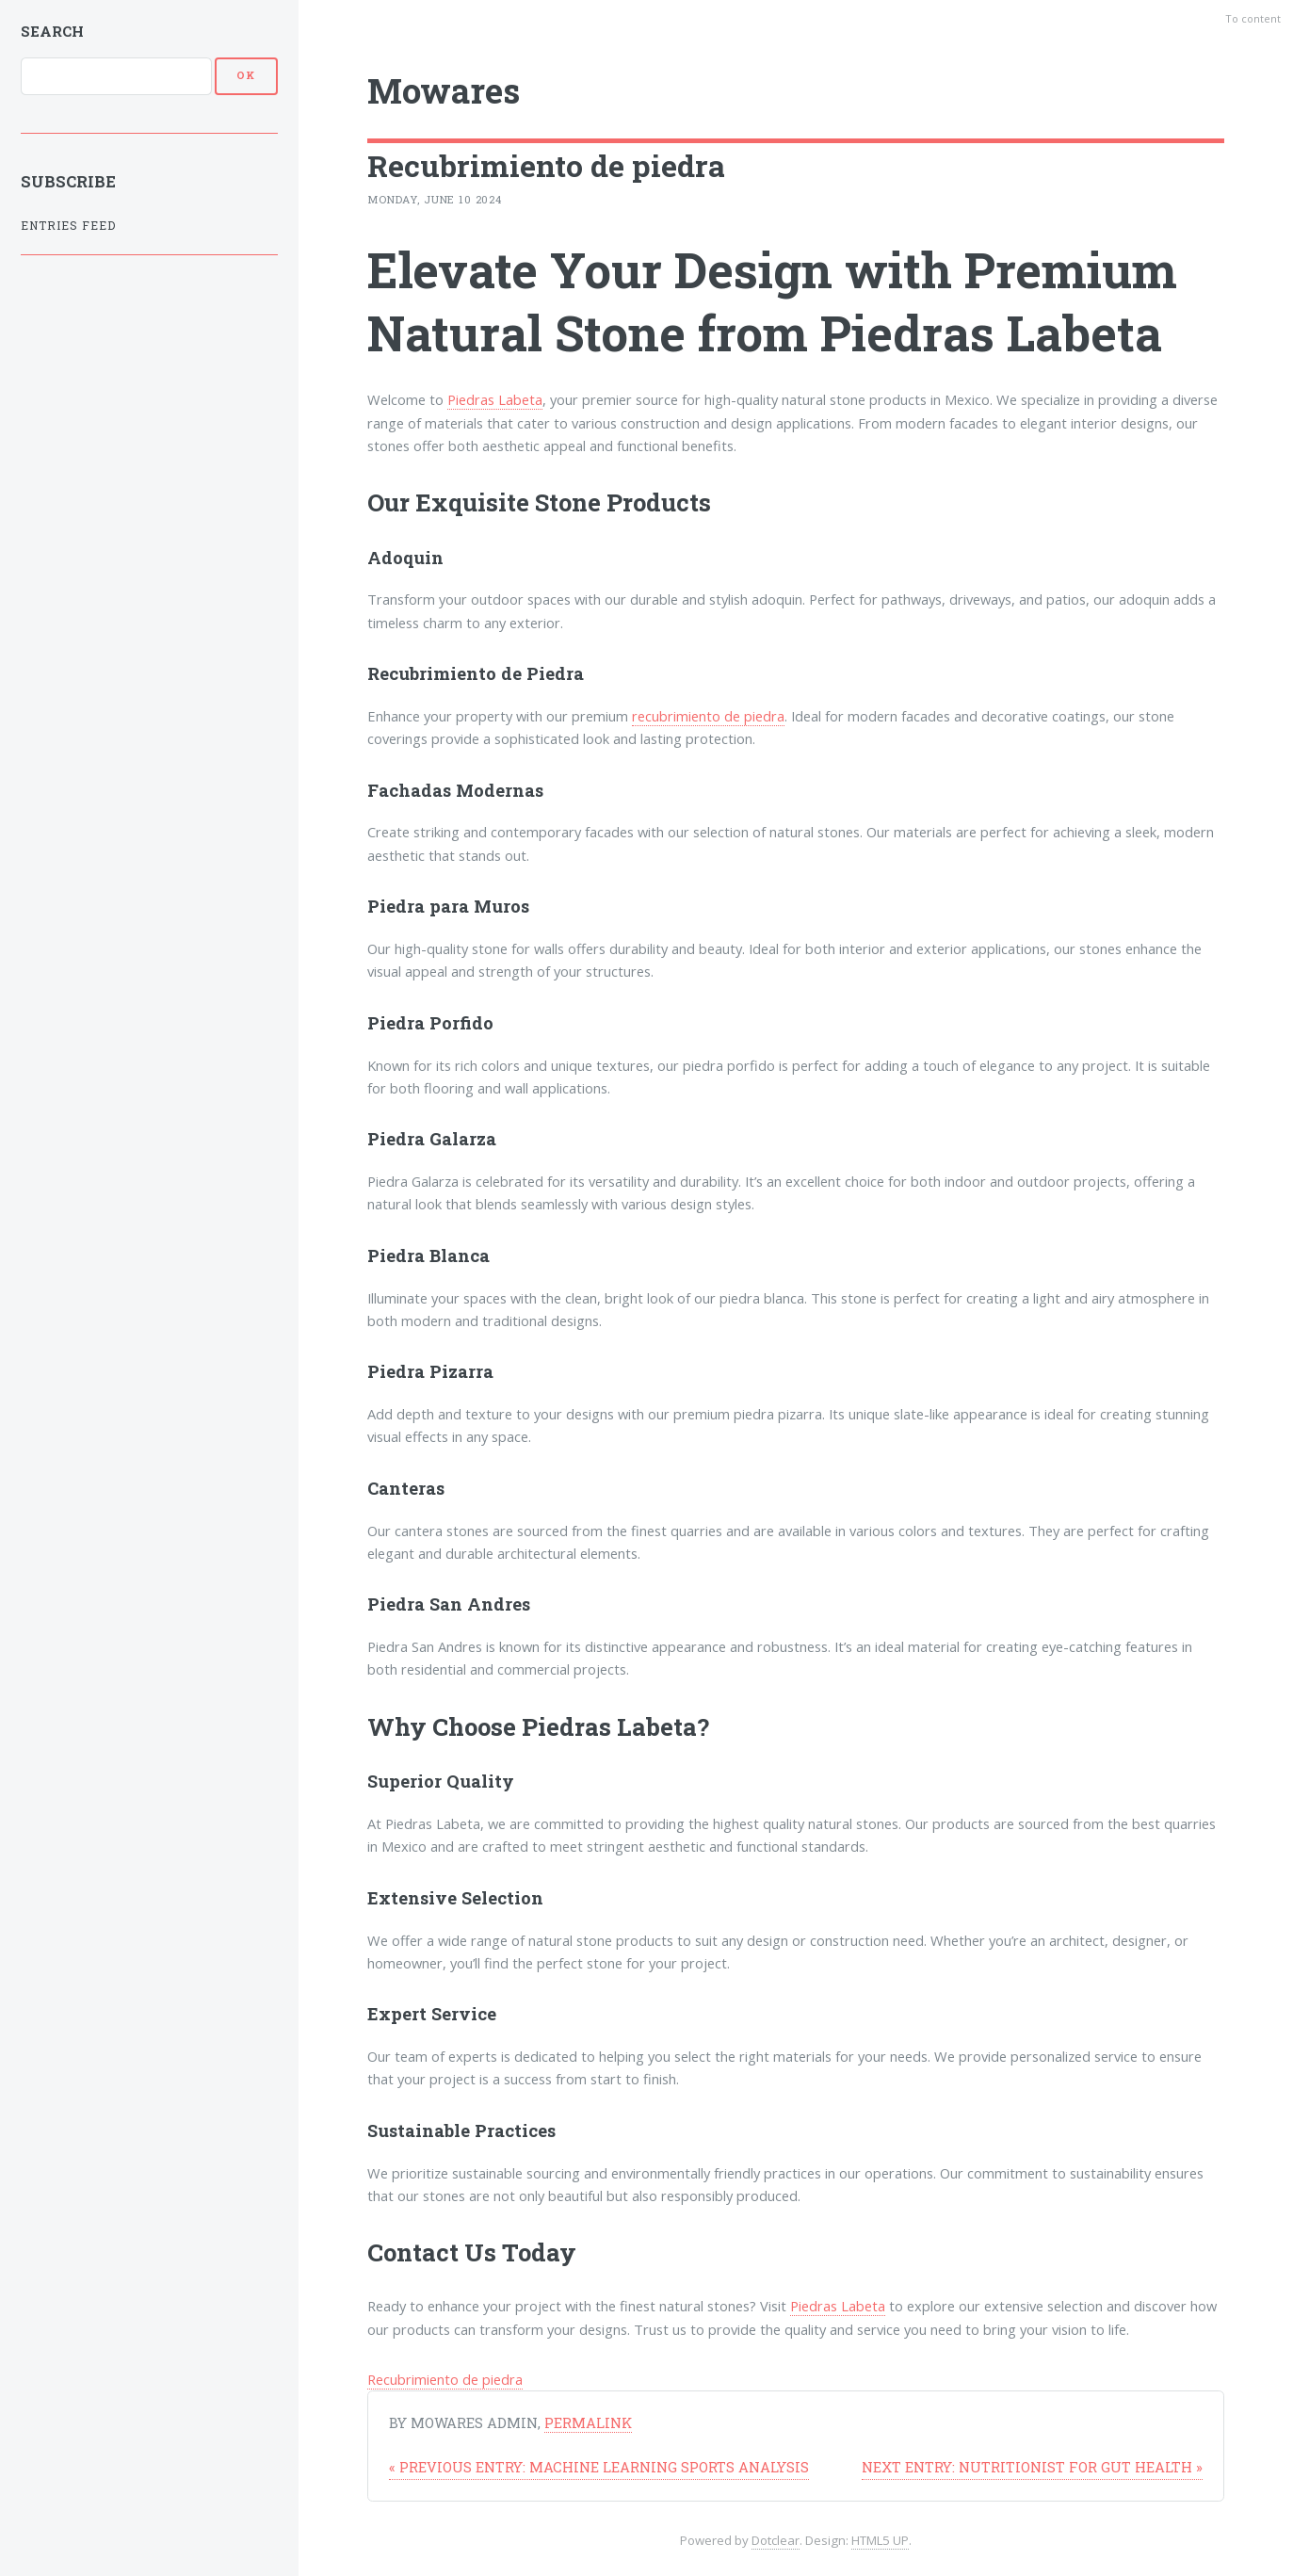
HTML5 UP (880, 2540)
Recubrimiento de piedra (445, 2379)
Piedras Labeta (494, 399)
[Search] (116, 76)
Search (52, 31)
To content (1253, 18)
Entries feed (68, 226)
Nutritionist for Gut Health (1032, 2467)
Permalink (588, 2423)
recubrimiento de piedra (708, 715)
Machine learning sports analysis (599, 2467)
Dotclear (776, 2540)
